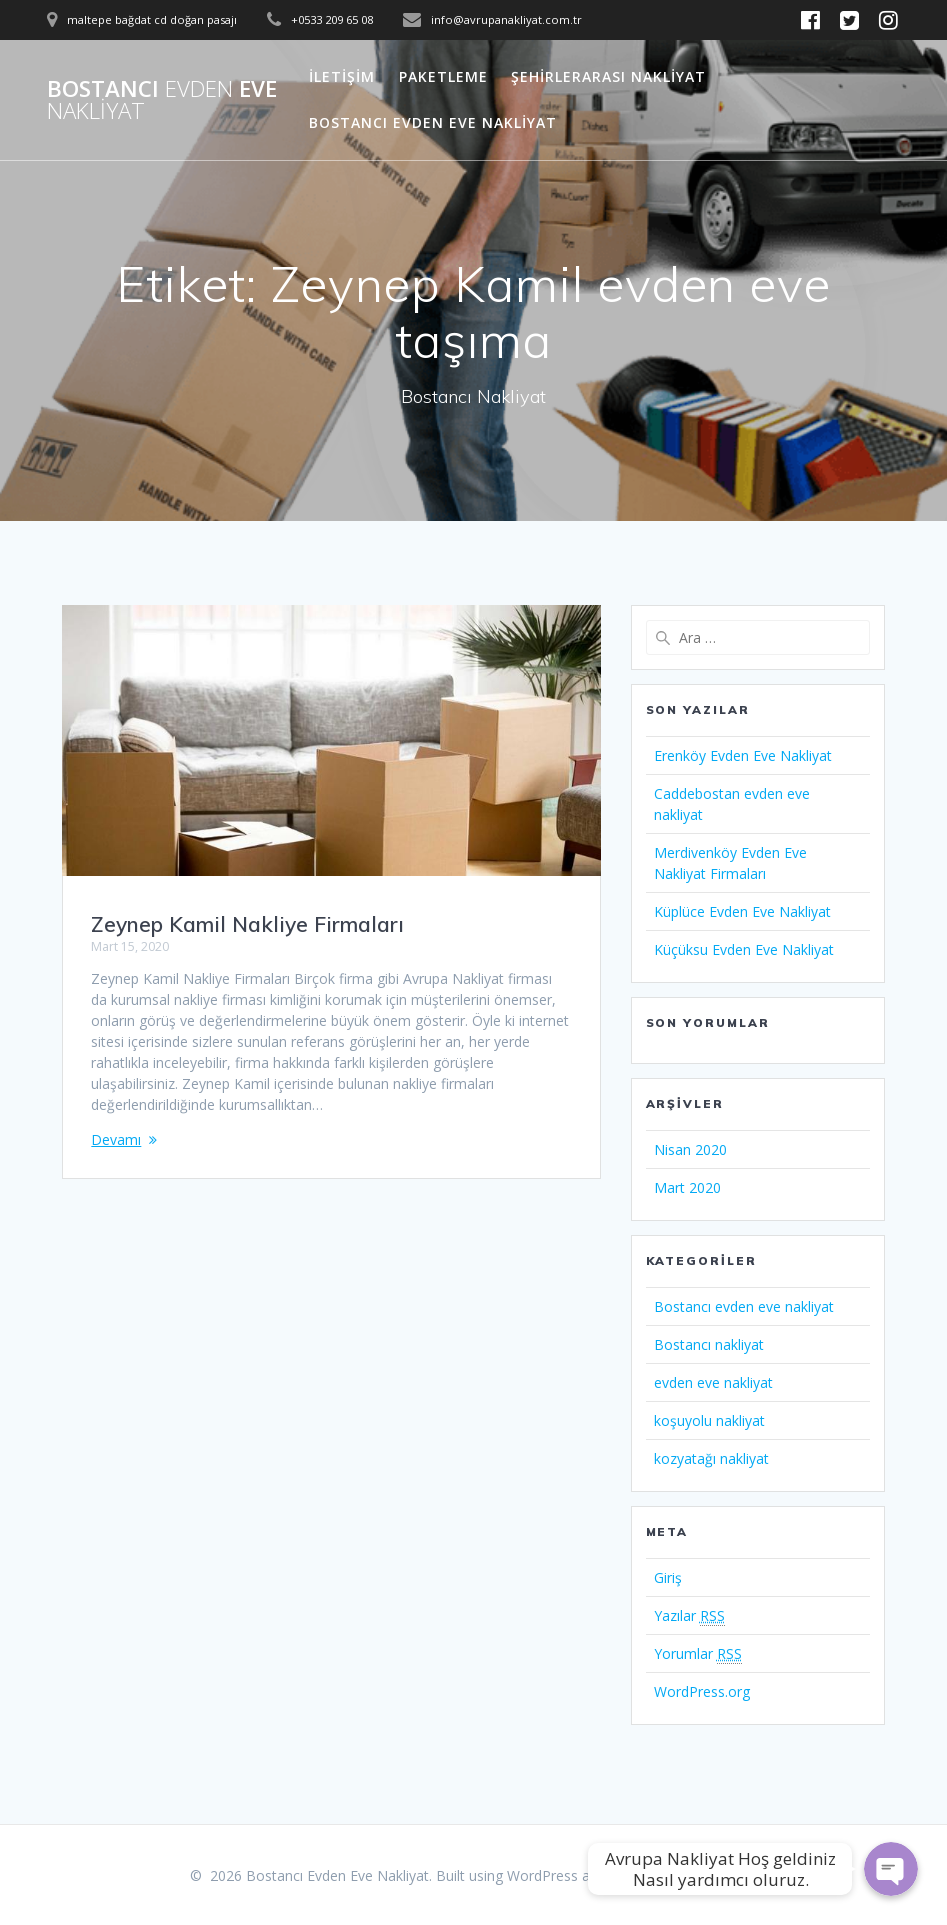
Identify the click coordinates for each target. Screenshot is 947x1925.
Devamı (116, 1139)
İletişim (342, 76)
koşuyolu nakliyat (709, 1420)
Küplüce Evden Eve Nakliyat (742, 911)
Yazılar (689, 1616)
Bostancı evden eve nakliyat (744, 1306)
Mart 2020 (687, 1187)
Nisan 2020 (690, 1149)
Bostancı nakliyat (709, 1344)
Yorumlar (698, 1654)
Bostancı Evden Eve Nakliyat (433, 122)
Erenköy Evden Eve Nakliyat (743, 755)
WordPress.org (702, 1691)
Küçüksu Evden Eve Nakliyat (744, 949)
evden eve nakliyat (713, 1382)
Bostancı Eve (162, 100)
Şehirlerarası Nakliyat (608, 76)
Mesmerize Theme (696, 1875)
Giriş (668, 1577)
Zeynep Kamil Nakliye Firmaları (247, 924)
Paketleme (443, 76)
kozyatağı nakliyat (711, 1458)
